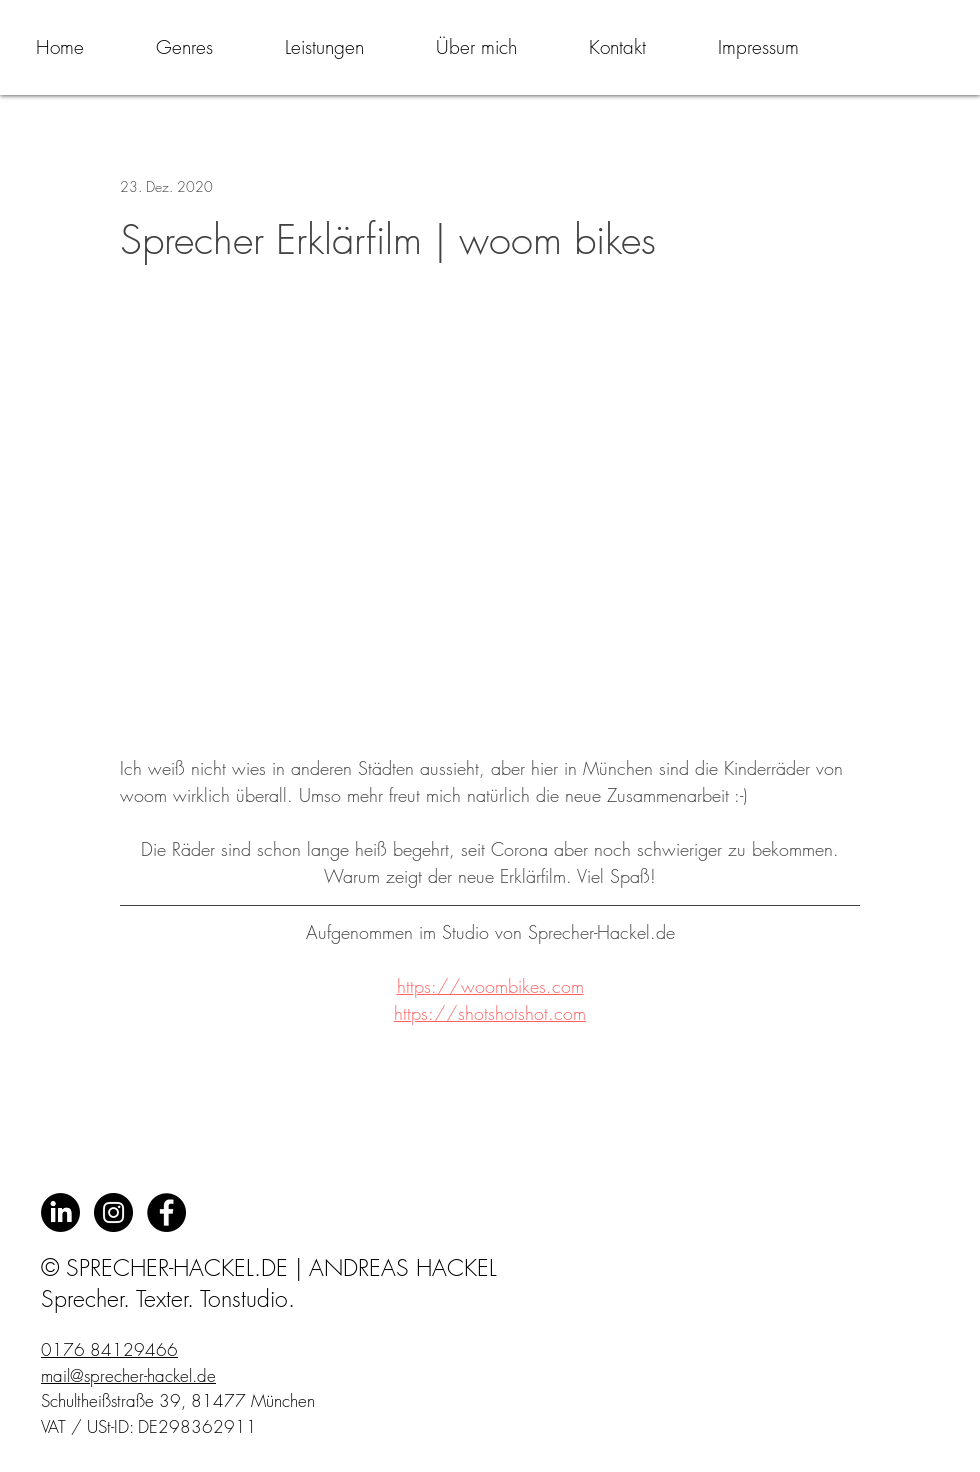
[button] (184, 47)
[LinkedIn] (60, 1212)
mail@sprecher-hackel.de (128, 1375)
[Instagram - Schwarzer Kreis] (113, 1212)
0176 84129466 (109, 1349)
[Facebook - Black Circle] (166, 1212)
